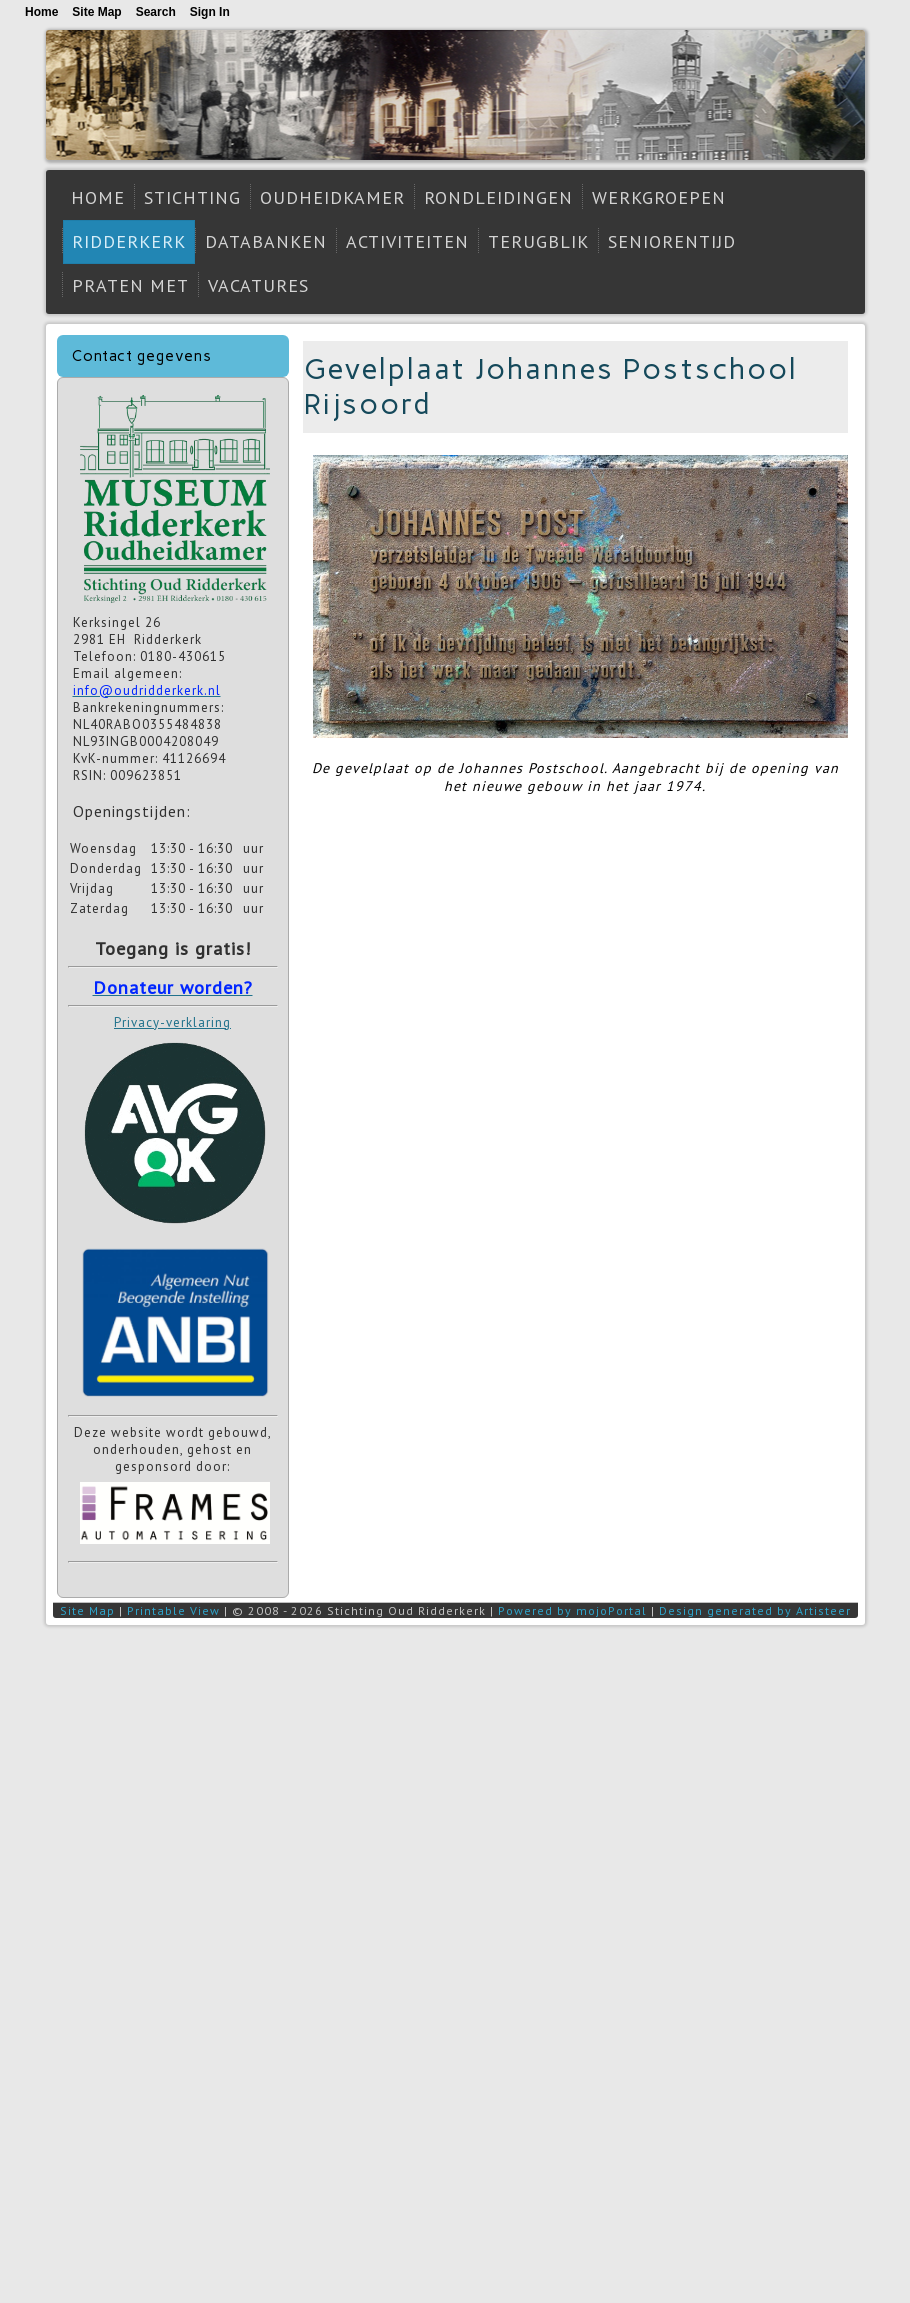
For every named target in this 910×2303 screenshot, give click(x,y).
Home (98, 197)
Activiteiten (407, 241)
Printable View (173, 1610)
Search (156, 12)
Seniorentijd (672, 241)
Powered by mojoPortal (572, 1610)
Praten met (130, 285)
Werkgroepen (659, 197)
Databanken (266, 241)
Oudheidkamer (332, 197)
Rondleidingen (498, 197)
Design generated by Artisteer (755, 1610)
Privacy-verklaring (172, 1022)
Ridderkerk (129, 241)
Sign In (210, 12)
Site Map (87, 1610)
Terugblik (538, 241)
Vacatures (258, 285)
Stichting (192, 197)
